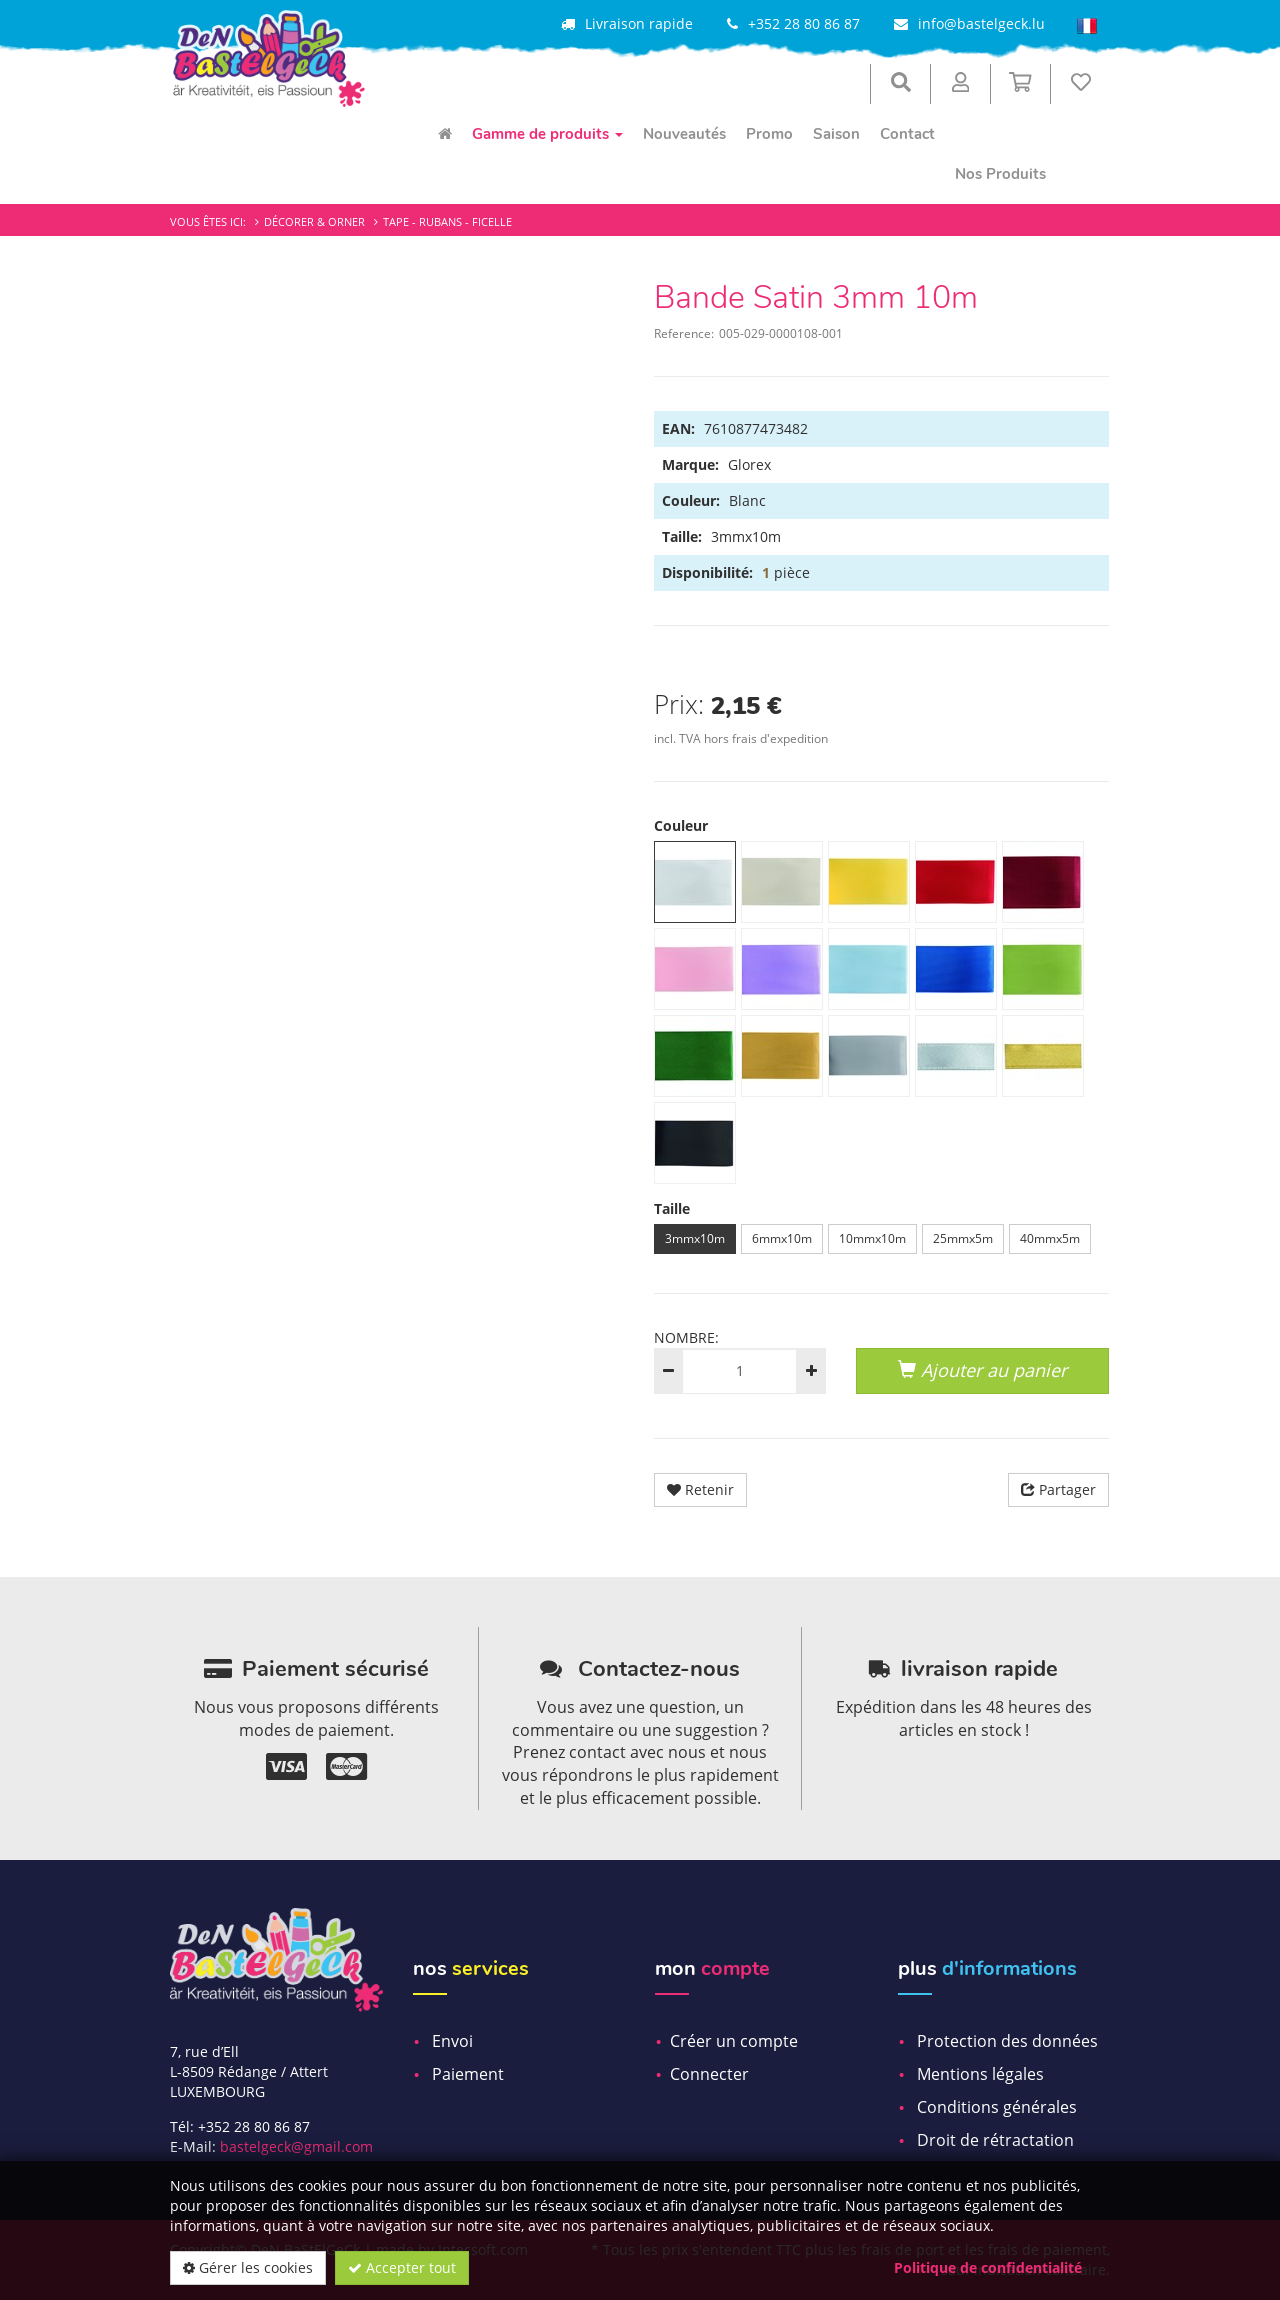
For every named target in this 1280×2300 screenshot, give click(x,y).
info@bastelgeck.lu (981, 23)
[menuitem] (445, 134)
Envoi (452, 2041)
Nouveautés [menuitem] (684, 134)
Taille (672, 1208)
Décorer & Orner (314, 221)
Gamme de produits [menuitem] (547, 134)
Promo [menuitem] (769, 134)
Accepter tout (402, 2267)
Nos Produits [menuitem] (1000, 174)
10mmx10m (872, 1238)
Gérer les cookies (248, 2267)
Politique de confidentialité (988, 2267)
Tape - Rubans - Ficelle (447, 221)
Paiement (468, 2074)
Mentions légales (980, 2074)
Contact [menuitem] (907, 134)
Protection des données (1007, 2041)
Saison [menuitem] (836, 134)
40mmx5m (1050, 1238)
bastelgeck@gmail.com (296, 2146)
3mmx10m (695, 1238)
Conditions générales (997, 2107)
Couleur (681, 825)
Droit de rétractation (995, 2140)
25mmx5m (963, 1238)
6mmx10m (782, 1238)
